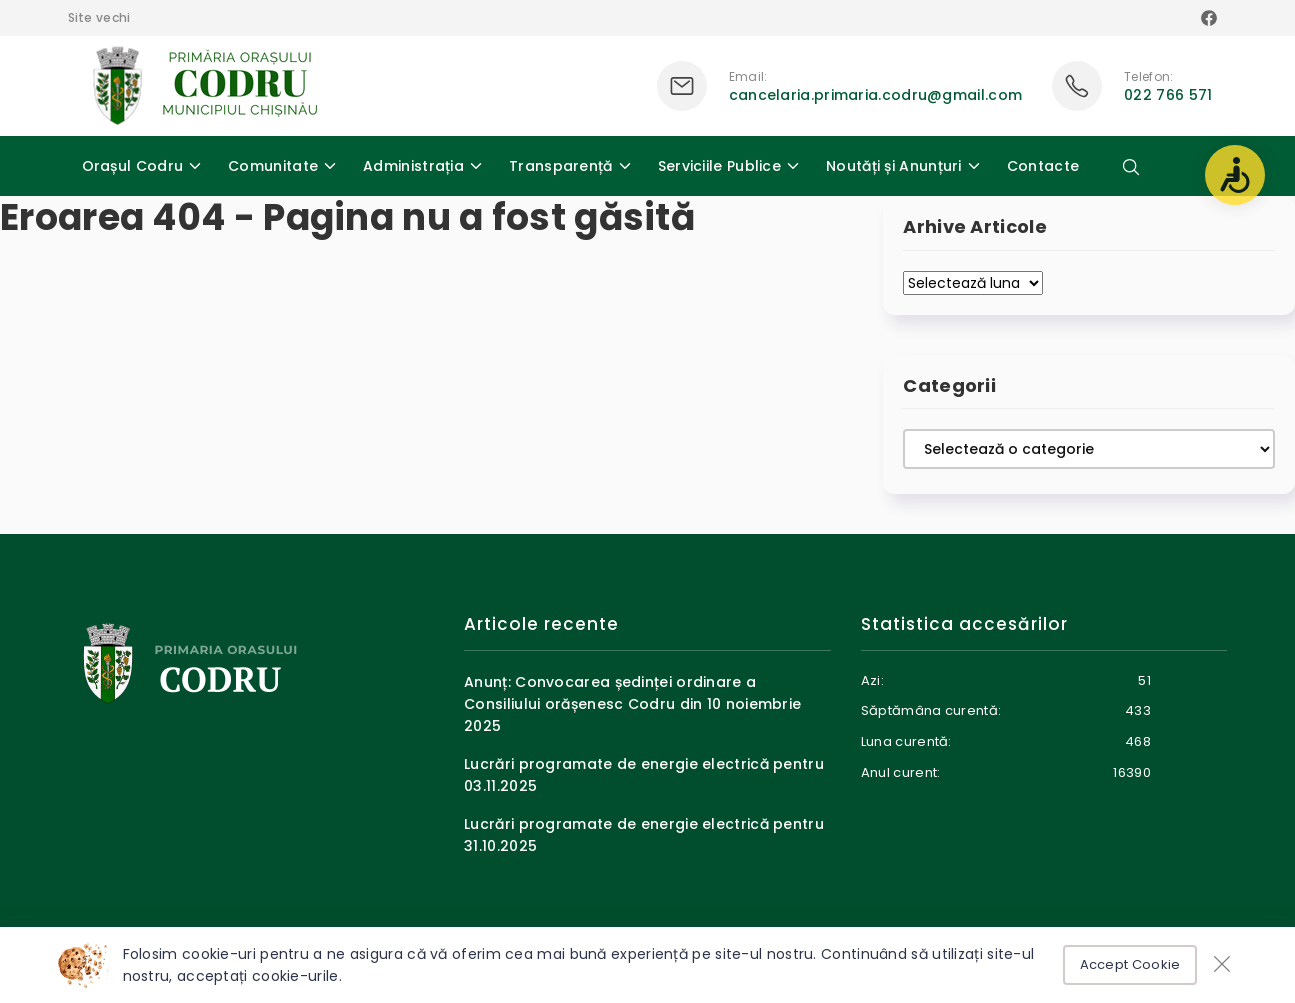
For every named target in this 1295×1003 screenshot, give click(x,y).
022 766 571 (1168, 95)
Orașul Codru (133, 166)
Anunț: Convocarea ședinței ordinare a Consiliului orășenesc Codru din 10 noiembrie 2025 (632, 704)
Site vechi (99, 17)
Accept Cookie (1130, 964)
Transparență (561, 166)
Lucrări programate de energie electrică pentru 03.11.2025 (644, 775)
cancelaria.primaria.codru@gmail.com (876, 95)
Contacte (1043, 166)
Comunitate (273, 166)
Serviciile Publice (719, 166)
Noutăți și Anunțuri (894, 166)
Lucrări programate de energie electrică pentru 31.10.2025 (644, 835)
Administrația (413, 166)
